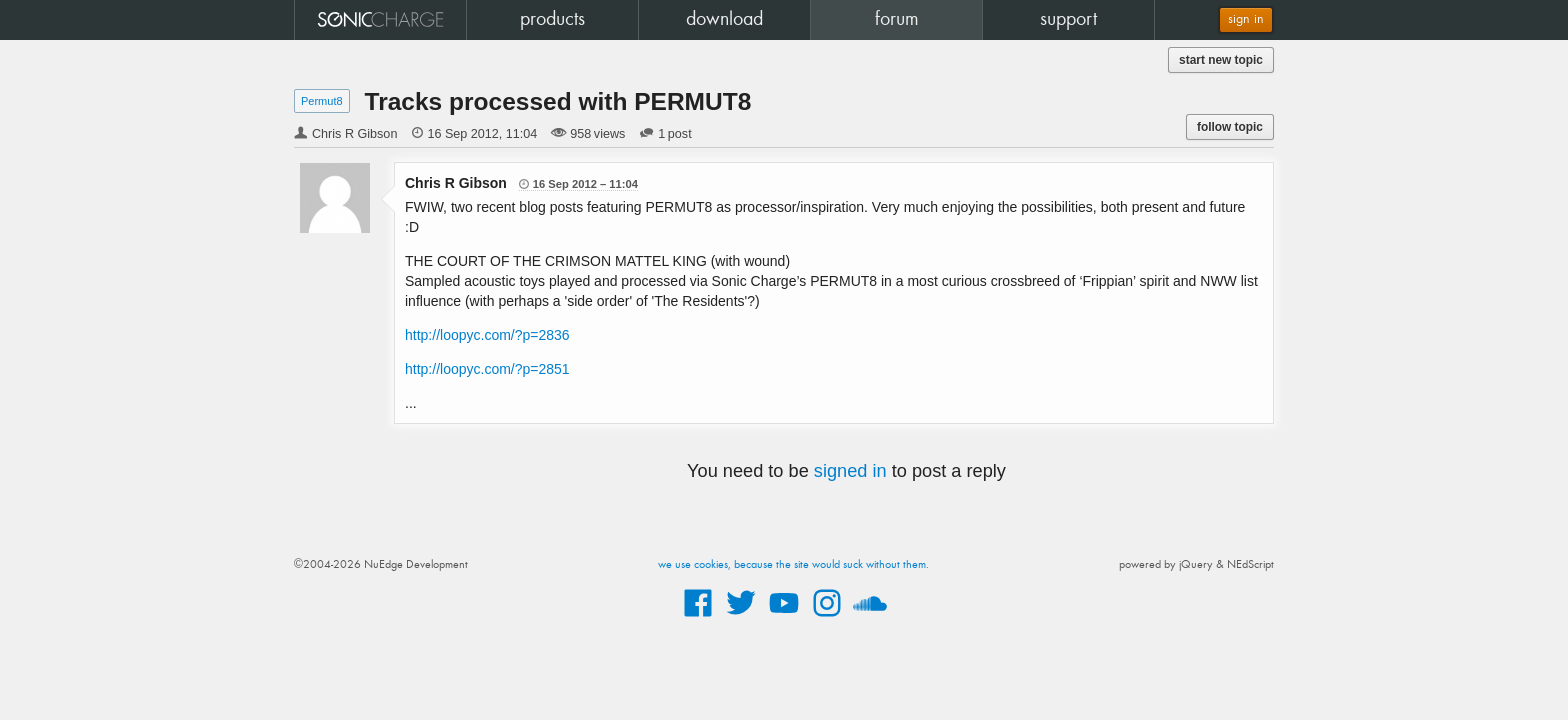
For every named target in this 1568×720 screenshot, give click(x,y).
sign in (1246, 19)
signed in (850, 471)
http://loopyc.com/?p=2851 (487, 369)
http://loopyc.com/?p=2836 (487, 335)
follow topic (1230, 127)
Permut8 (322, 101)
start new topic (1221, 60)
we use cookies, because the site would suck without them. (793, 565)
